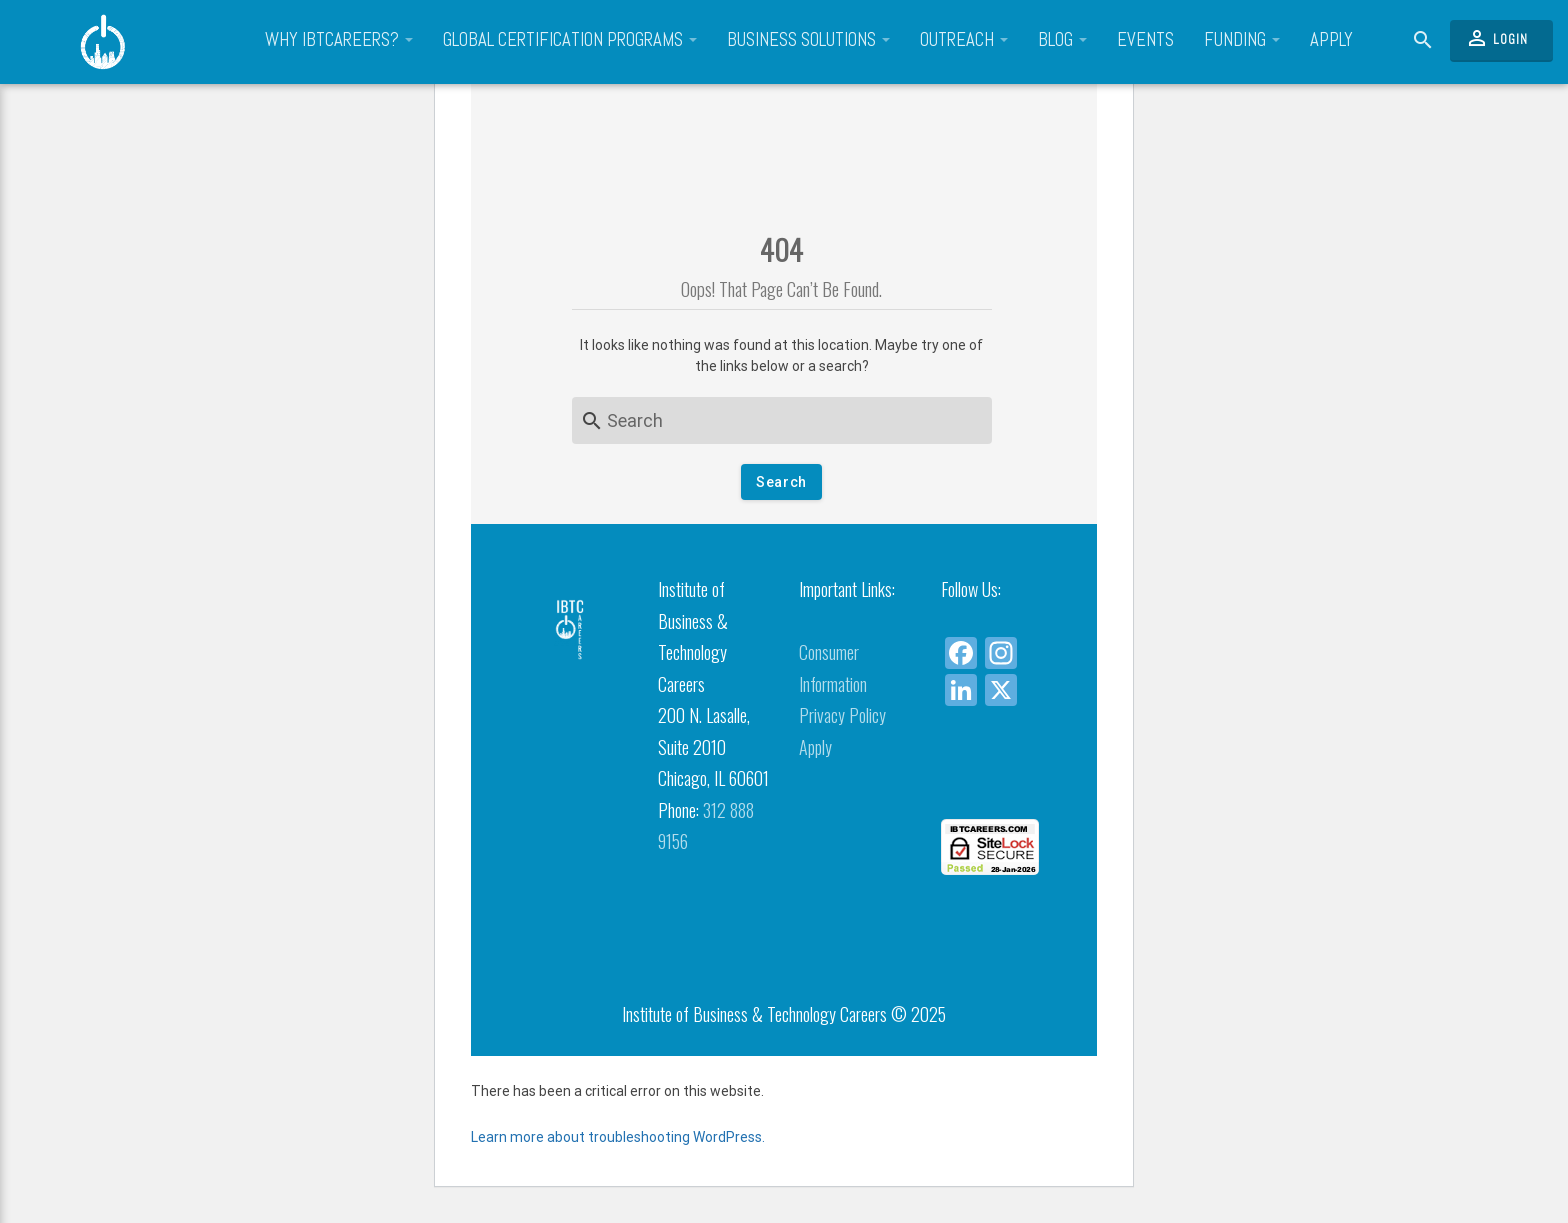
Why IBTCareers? (339, 40)
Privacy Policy (842, 715)
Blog (1062, 40)
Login (1496, 38)
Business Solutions (808, 40)
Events (1145, 40)
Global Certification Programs (570, 40)
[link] (996, 782)
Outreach (964, 40)
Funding (1242, 40)
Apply (1331, 40)
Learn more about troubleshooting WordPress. (618, 1137)
